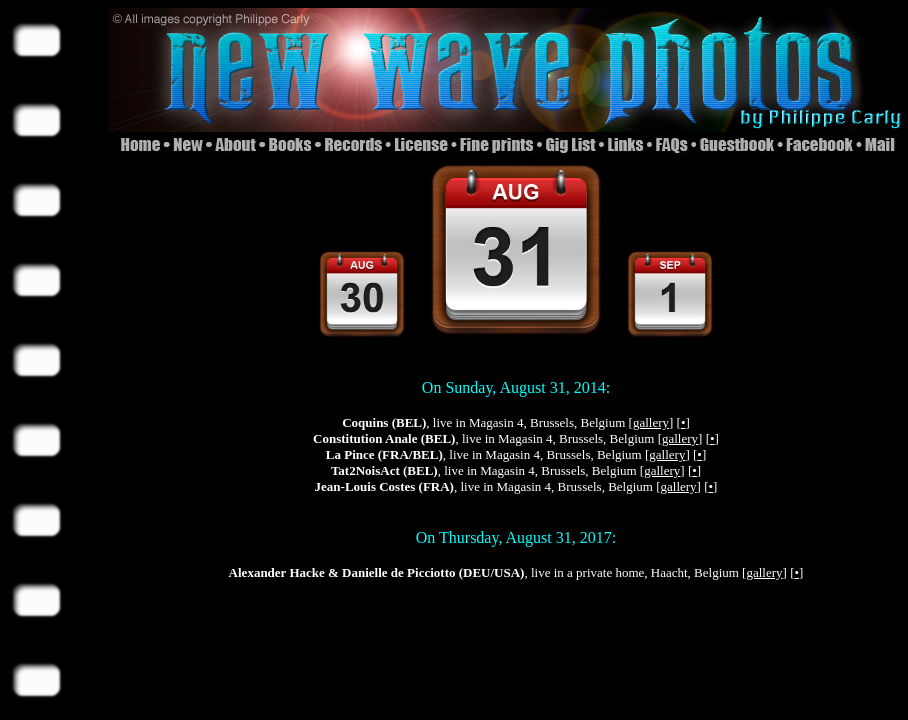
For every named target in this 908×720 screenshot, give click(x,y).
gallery (651, 422)
